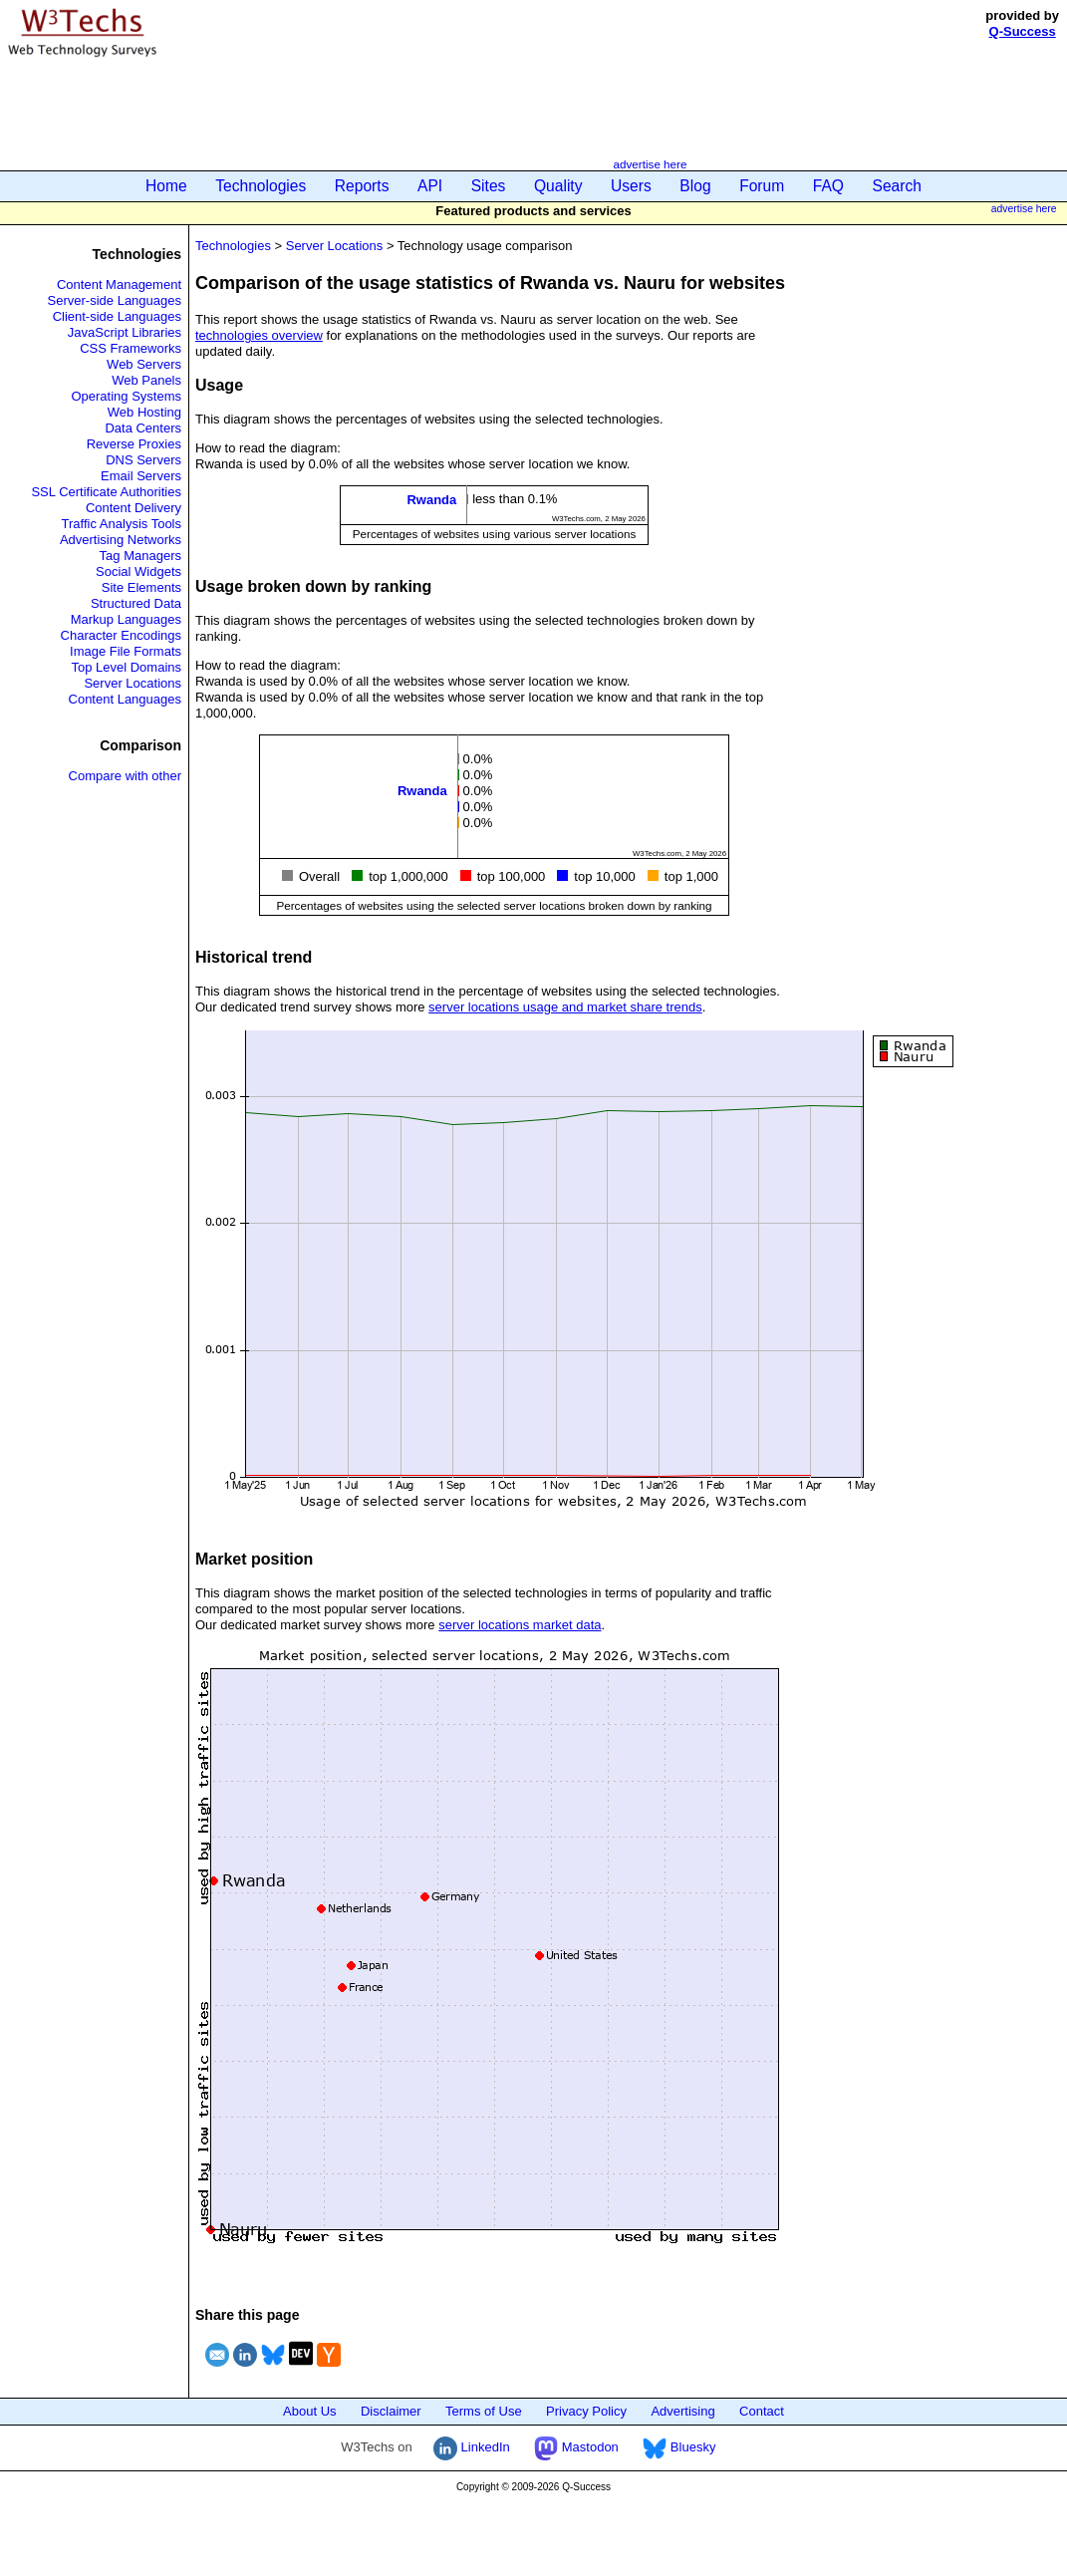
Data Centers (143, 428)
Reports (362, 185)
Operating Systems (126, 396)
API (429, 185)
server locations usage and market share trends (565, 1007)
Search (897, 185)
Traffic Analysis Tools (121, 523)
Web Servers (144, 364)
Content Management (119, 284)
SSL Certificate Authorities (106, 491)
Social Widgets (138, 571)
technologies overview (259, 335)
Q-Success (1022, 31)
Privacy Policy (586, 2411)
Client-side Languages (117, 316)
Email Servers (141, 475)
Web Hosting (144, 412)
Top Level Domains (126, 667)
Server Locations (132, 683)
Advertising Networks (120, 539)
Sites (488, 185)
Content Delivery (133, 507)
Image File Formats (125, 651)
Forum (761, 185)
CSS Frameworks (130, 348)
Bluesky (679, 2446)
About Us (309, 2411)
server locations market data (519, 1624)
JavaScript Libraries (124, 332)
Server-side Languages (114, 300)
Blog (694, 185)
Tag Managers (140, 555)
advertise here (649, 163)
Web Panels (146, 380)
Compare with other (125, 775)
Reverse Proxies (134, 443)
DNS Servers (143, 459)
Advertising (682, 2411)
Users (631, 185)
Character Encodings (121, 635)
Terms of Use (483, 2411)
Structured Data (136, 603)
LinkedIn (471, 2446)
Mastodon (576, 2446)
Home (166, 185)
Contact (761, 2411)
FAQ (828, 185)
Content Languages (125, 699)
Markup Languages (126, 619)
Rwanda (431, 498)
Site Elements (141, 587)
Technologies (260, 185)
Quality (558, 185)
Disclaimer (391, 2411)
